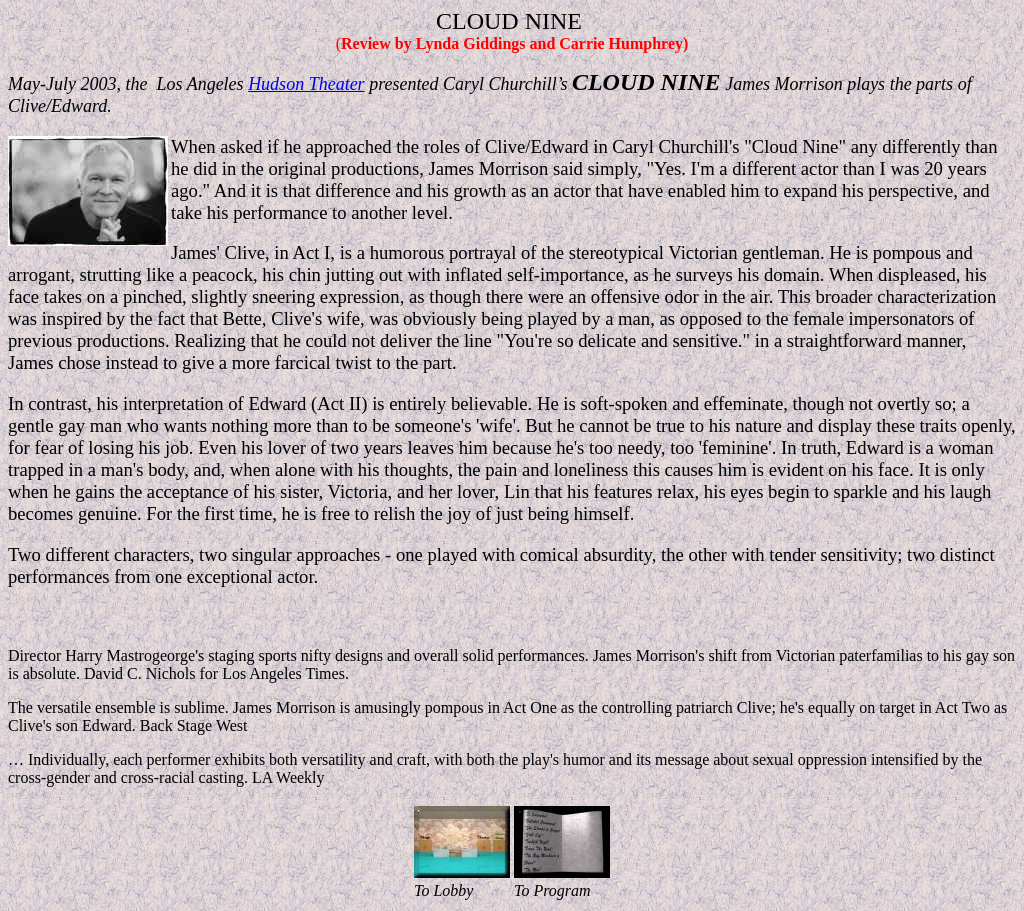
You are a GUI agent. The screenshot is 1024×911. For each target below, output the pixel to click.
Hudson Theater (306, 84)
